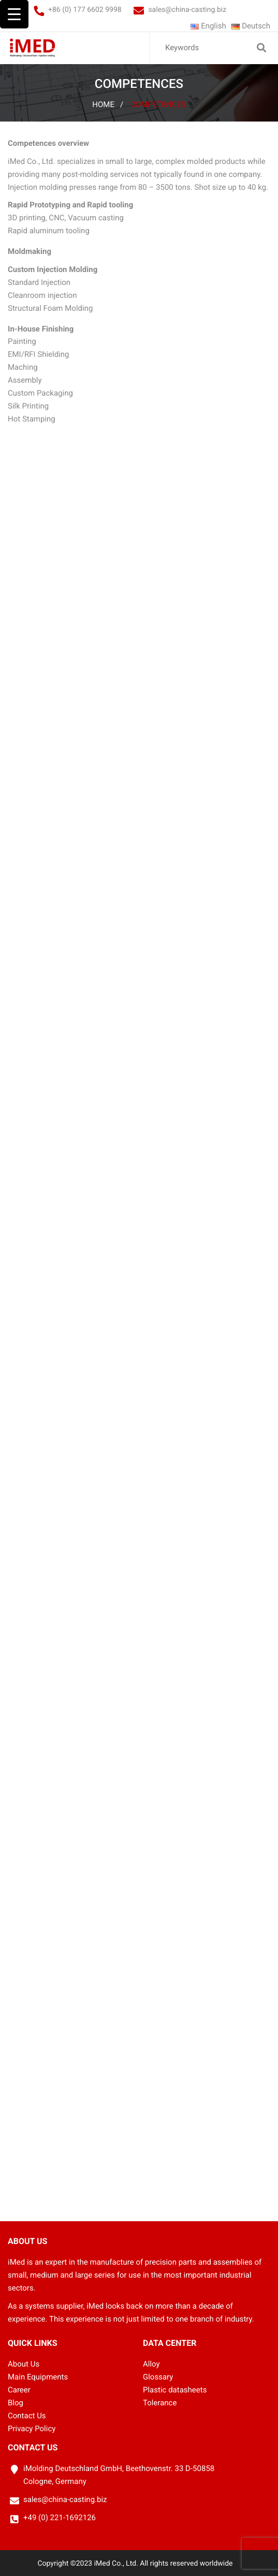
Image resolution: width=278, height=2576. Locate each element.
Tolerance (160, 2402)
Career (19, 2389)
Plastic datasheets (175, 2389)
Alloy (151, 2364)
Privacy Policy (31, 2428)
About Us (23, 2364)
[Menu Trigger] (14, 14)
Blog (15, 2402)
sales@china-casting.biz (187, 10)
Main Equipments (38, 2377)
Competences (158, 104)
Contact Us (27, 2415)
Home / (107, 104)
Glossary (158, 2377)
